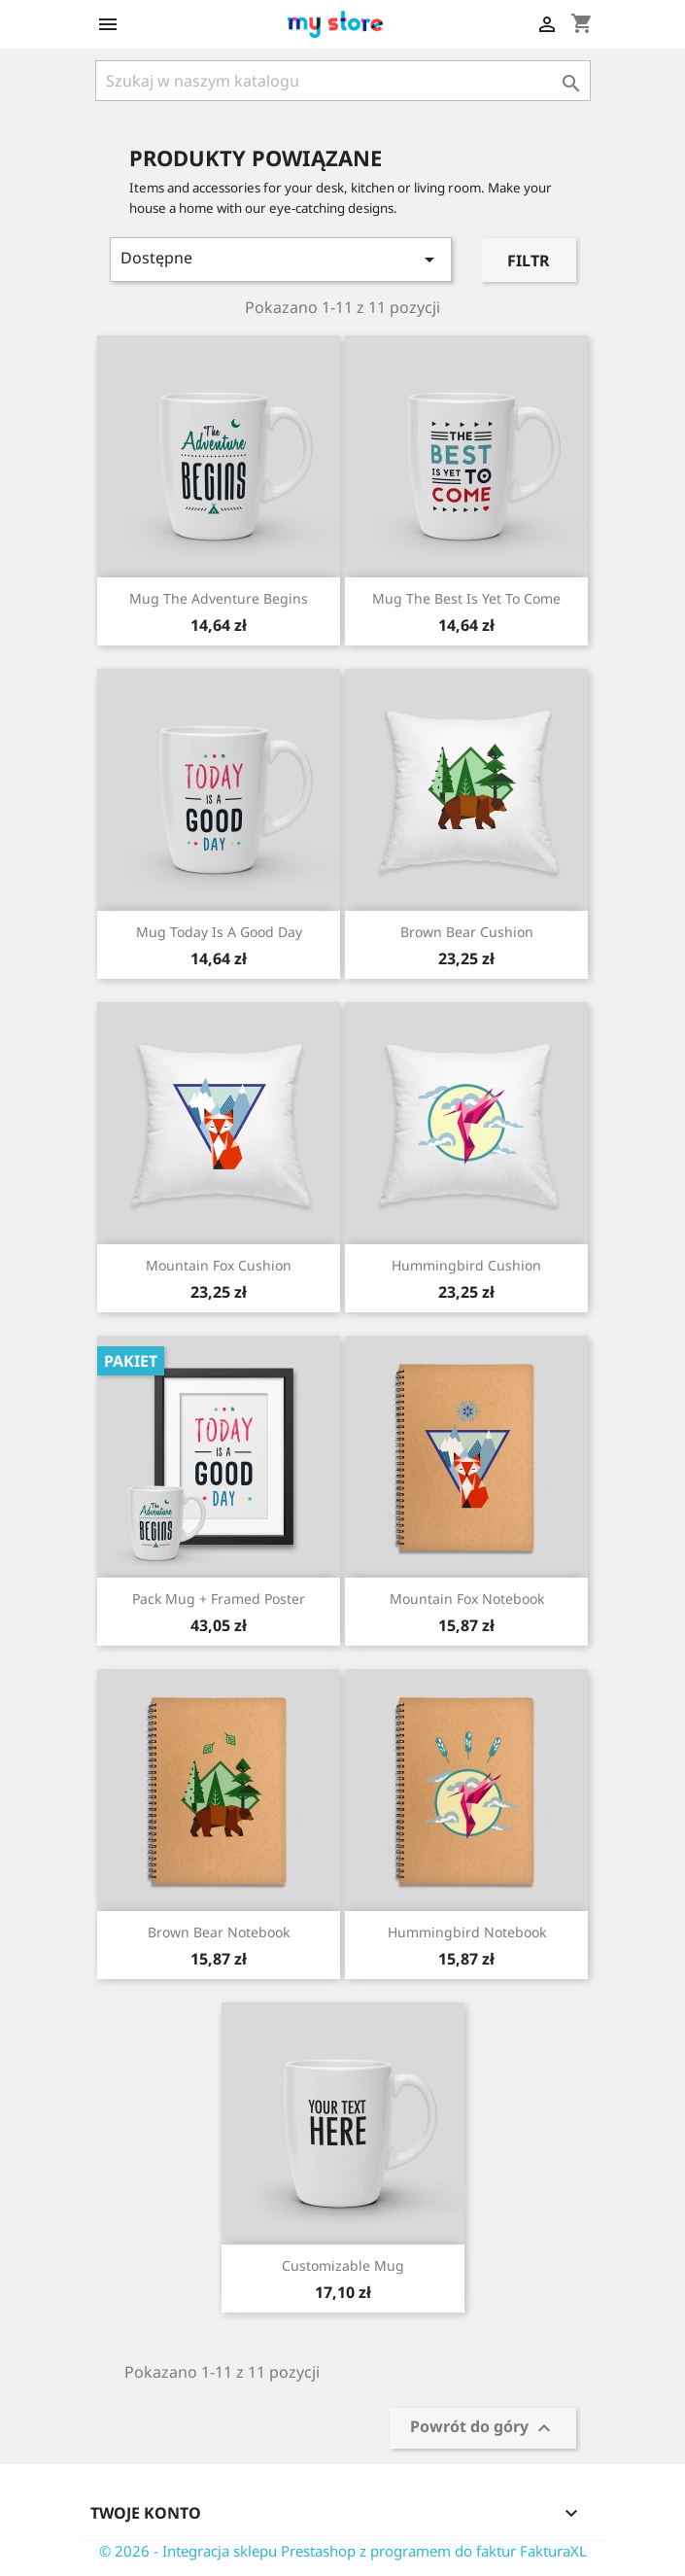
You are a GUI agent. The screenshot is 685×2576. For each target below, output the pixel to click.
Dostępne (281, 259)
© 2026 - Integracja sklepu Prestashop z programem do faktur (309, 2550)
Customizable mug (343, 2265)
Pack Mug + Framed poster (218, 1598)
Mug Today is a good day (219, 931)
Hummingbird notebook (467, 1932)
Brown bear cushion (466, 931)
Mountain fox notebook (467, 1598)
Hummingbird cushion (466, 1265)
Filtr (528, 260)
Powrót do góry (483, 2429)
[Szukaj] (343, 80)
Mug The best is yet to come (466, 598)
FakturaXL (553, 2550)
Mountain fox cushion (218, 1265)
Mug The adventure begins (218, 598)
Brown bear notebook (219, 1932)
